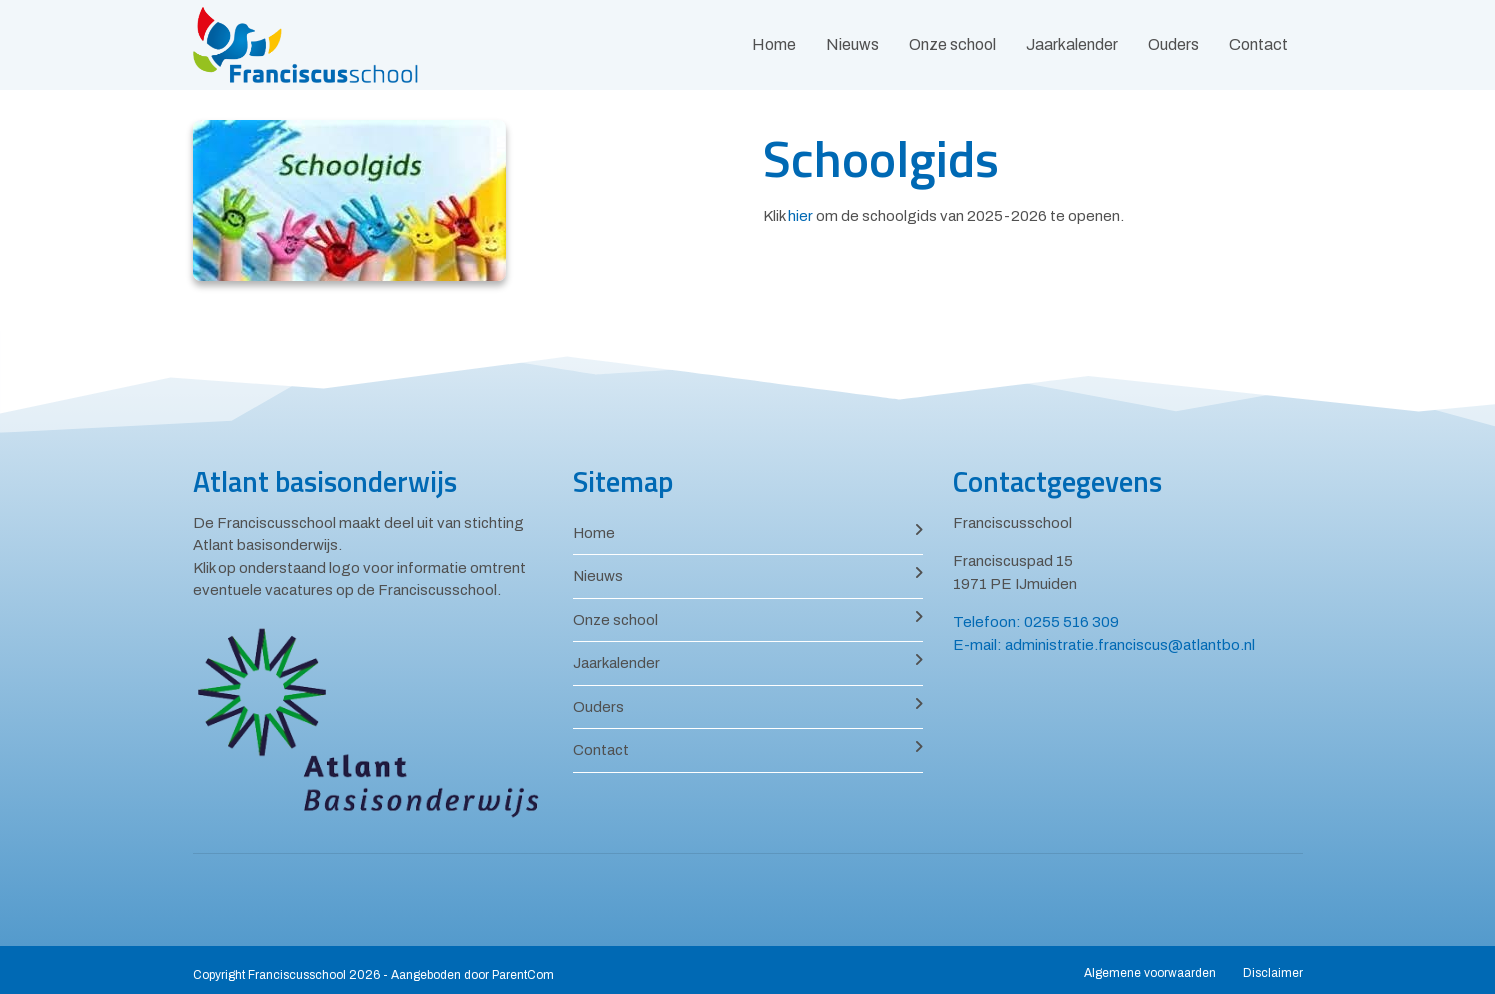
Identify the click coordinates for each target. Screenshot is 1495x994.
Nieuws (852, 44)
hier (800, 216)
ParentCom (523, 975)
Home (774, 44)
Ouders (1173, 44)
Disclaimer (1273, 973)
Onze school (952, 44)
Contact (1258, 44)
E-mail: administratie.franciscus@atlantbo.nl (1104, 645)
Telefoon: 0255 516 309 (1036, 622)
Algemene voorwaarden (1150, 973)
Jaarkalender (1072, 44)
